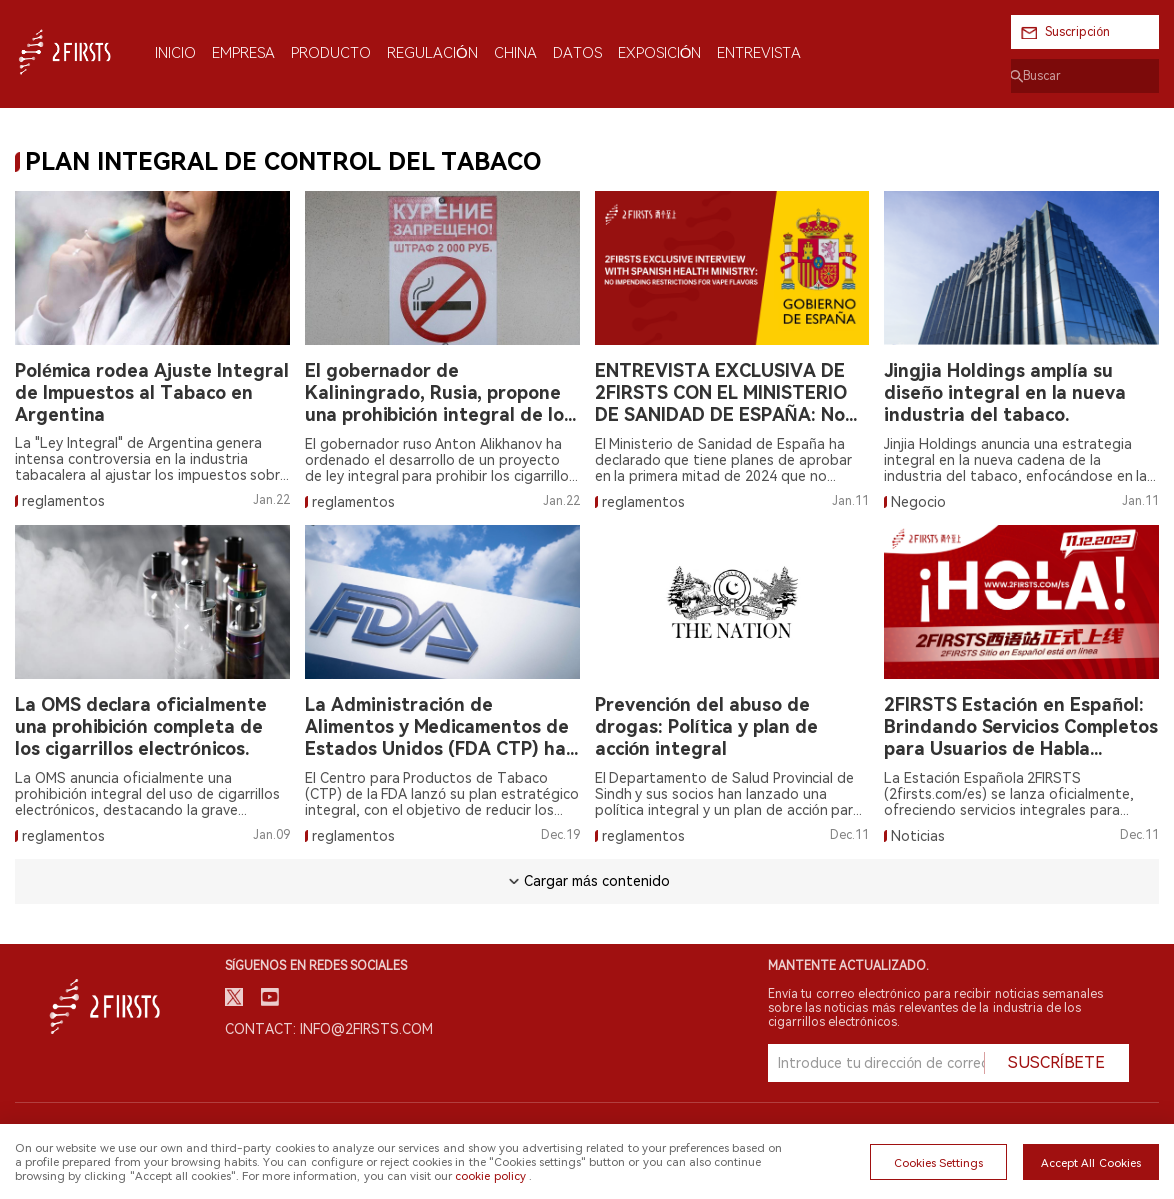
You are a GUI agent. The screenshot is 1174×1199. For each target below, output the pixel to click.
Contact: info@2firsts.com (329, 1029)
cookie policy (490, 1176)
